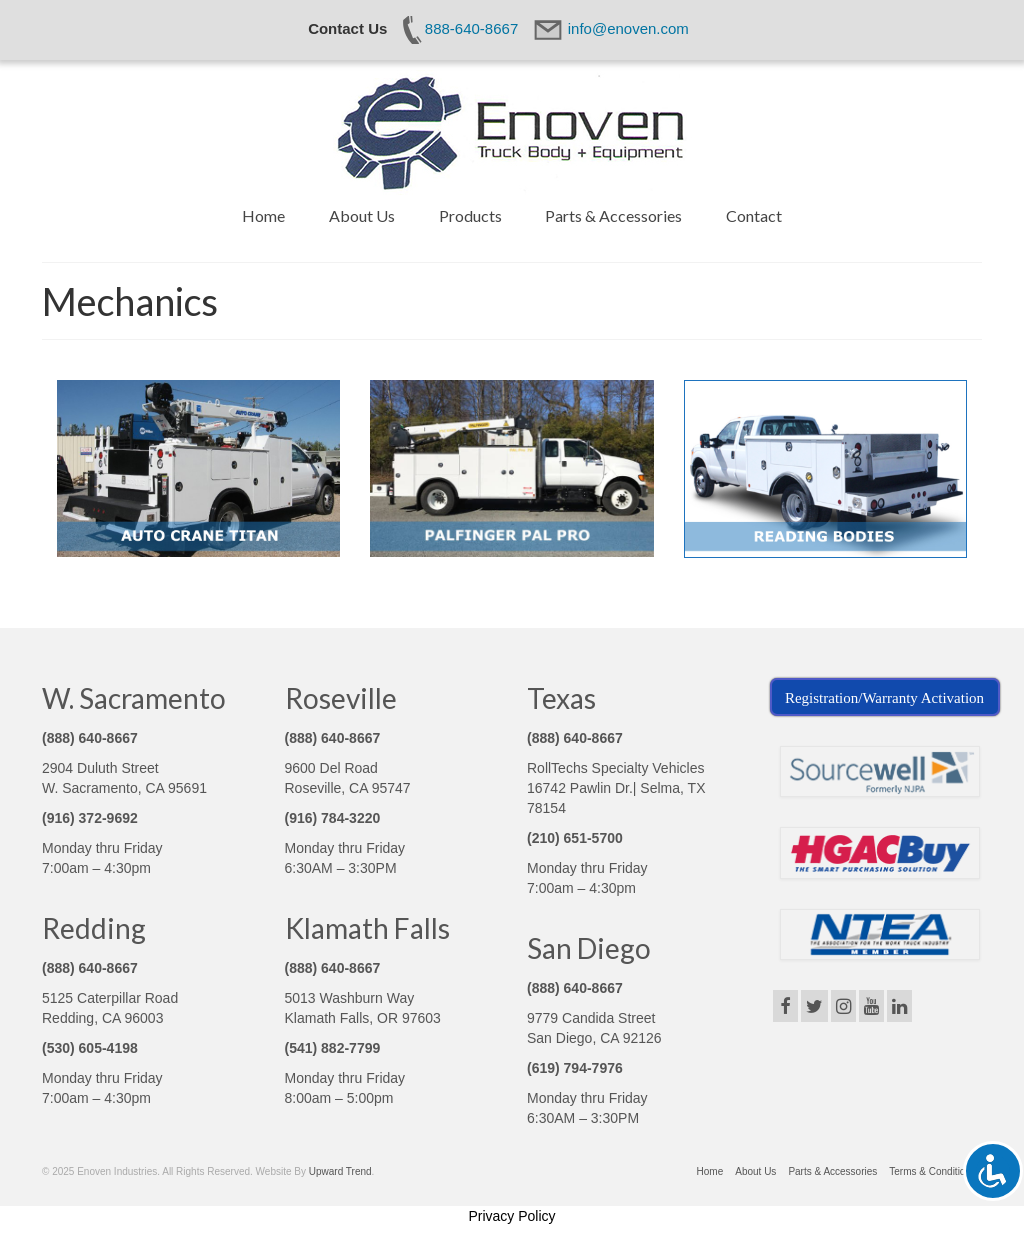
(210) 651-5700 (575, 838)
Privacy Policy (511, 1216)
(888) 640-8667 (90, 738)
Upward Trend (340, 1171)
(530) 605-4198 (90, 1048)
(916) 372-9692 (90, 818)
